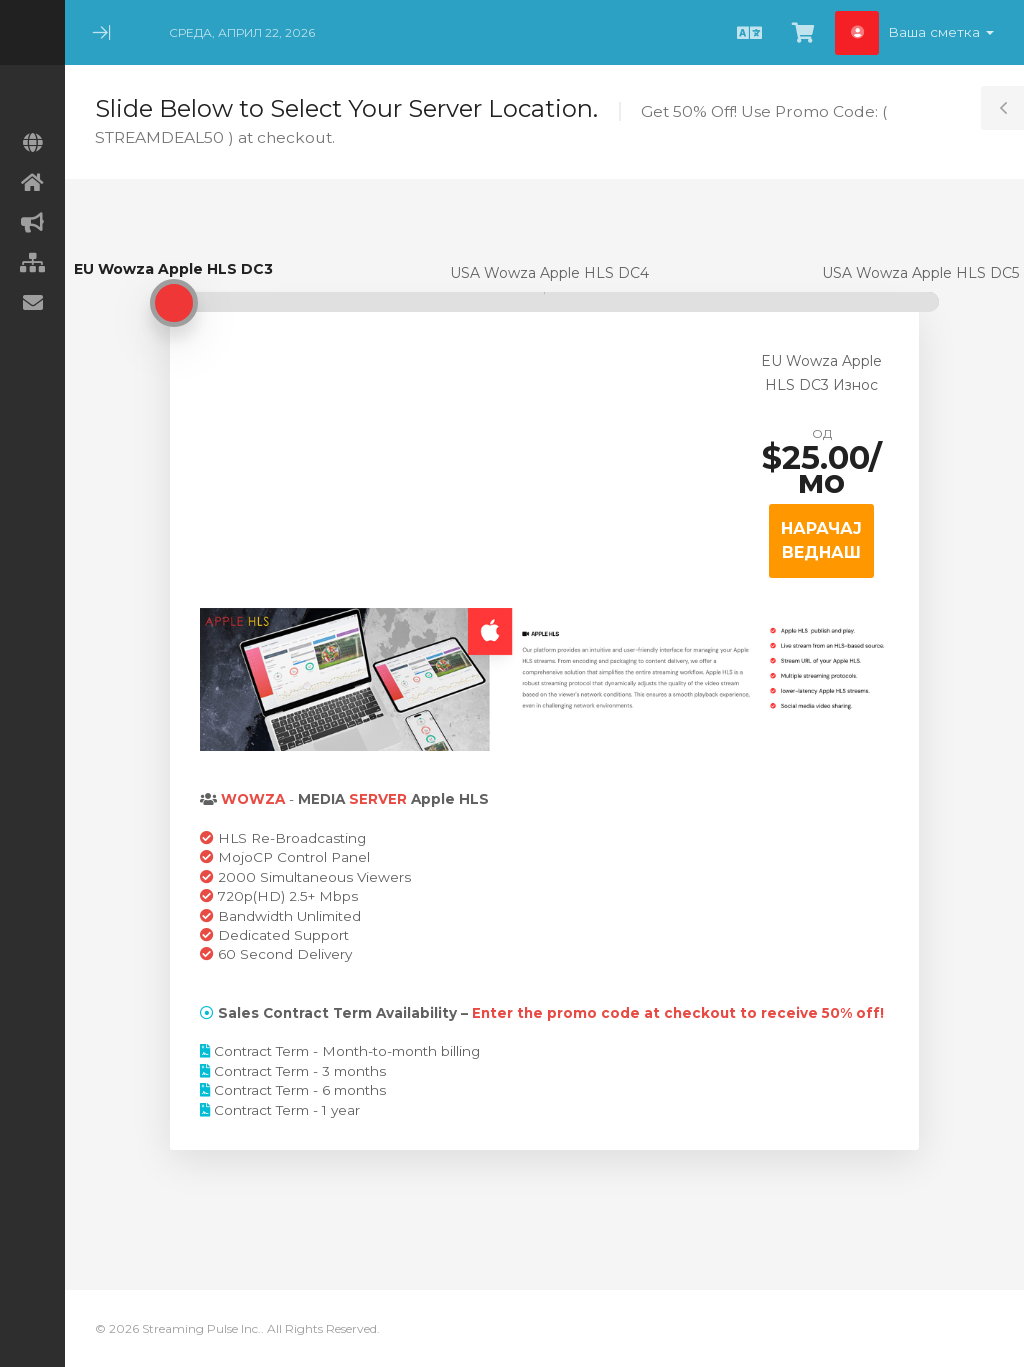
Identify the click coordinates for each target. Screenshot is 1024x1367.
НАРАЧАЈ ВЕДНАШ (821, 540)
